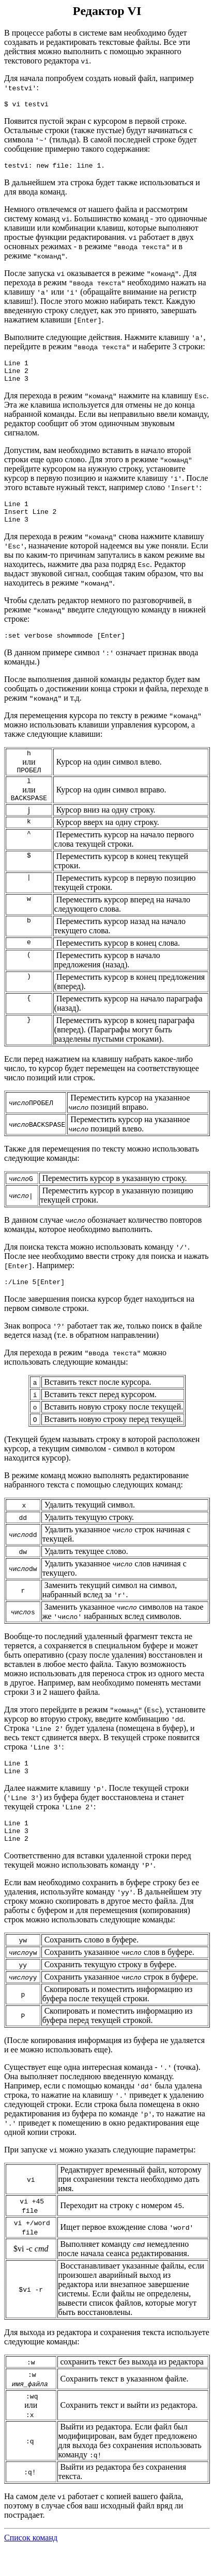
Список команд (30, 2567)
